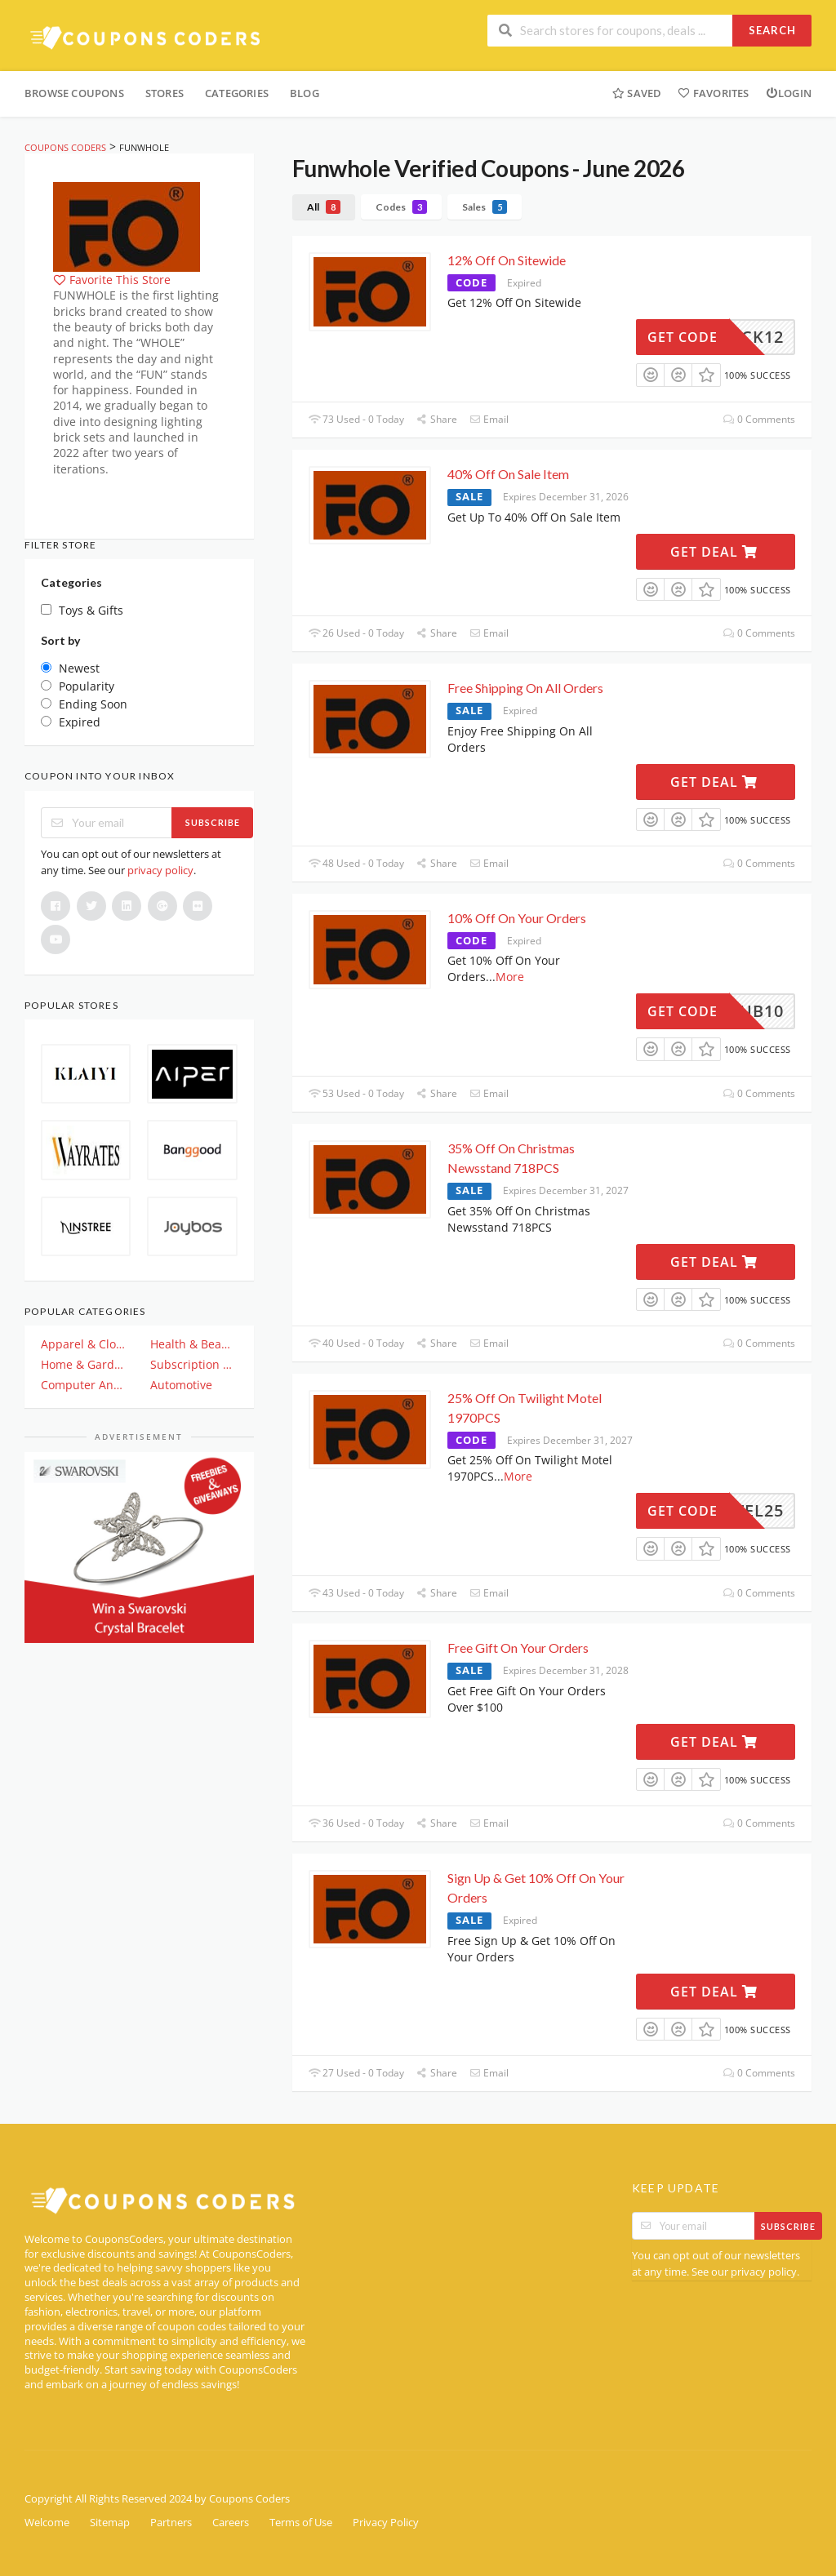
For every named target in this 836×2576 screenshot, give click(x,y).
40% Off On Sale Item (508, 474)
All (323, 207)
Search (772, 30)
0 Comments (759, 419)
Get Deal (714, 552)
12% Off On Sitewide (506, 260)
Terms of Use (300, 2522)
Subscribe (212, 822)
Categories (237, 93)
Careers (230, 2522)
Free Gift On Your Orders (518, 1647)
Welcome (46, 2522)
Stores (164, 93)
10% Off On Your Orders (516, 918)
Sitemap (110, 2522)
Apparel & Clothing (84, 1344)
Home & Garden (84, 1364)
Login (789, 93)
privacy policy (160, 870)
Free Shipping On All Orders (525, 687)
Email (489, 419)
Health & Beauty (193, 1344)
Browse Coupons (74, 93)
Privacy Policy (386, 2522)
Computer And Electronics (84, 1384)
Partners (171, 2522)
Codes (401, 207)
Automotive (181, 1384)
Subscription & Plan (193, 1364)
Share (436, 419)
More (510, 976)
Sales (484, 207)
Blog (304, 93)
